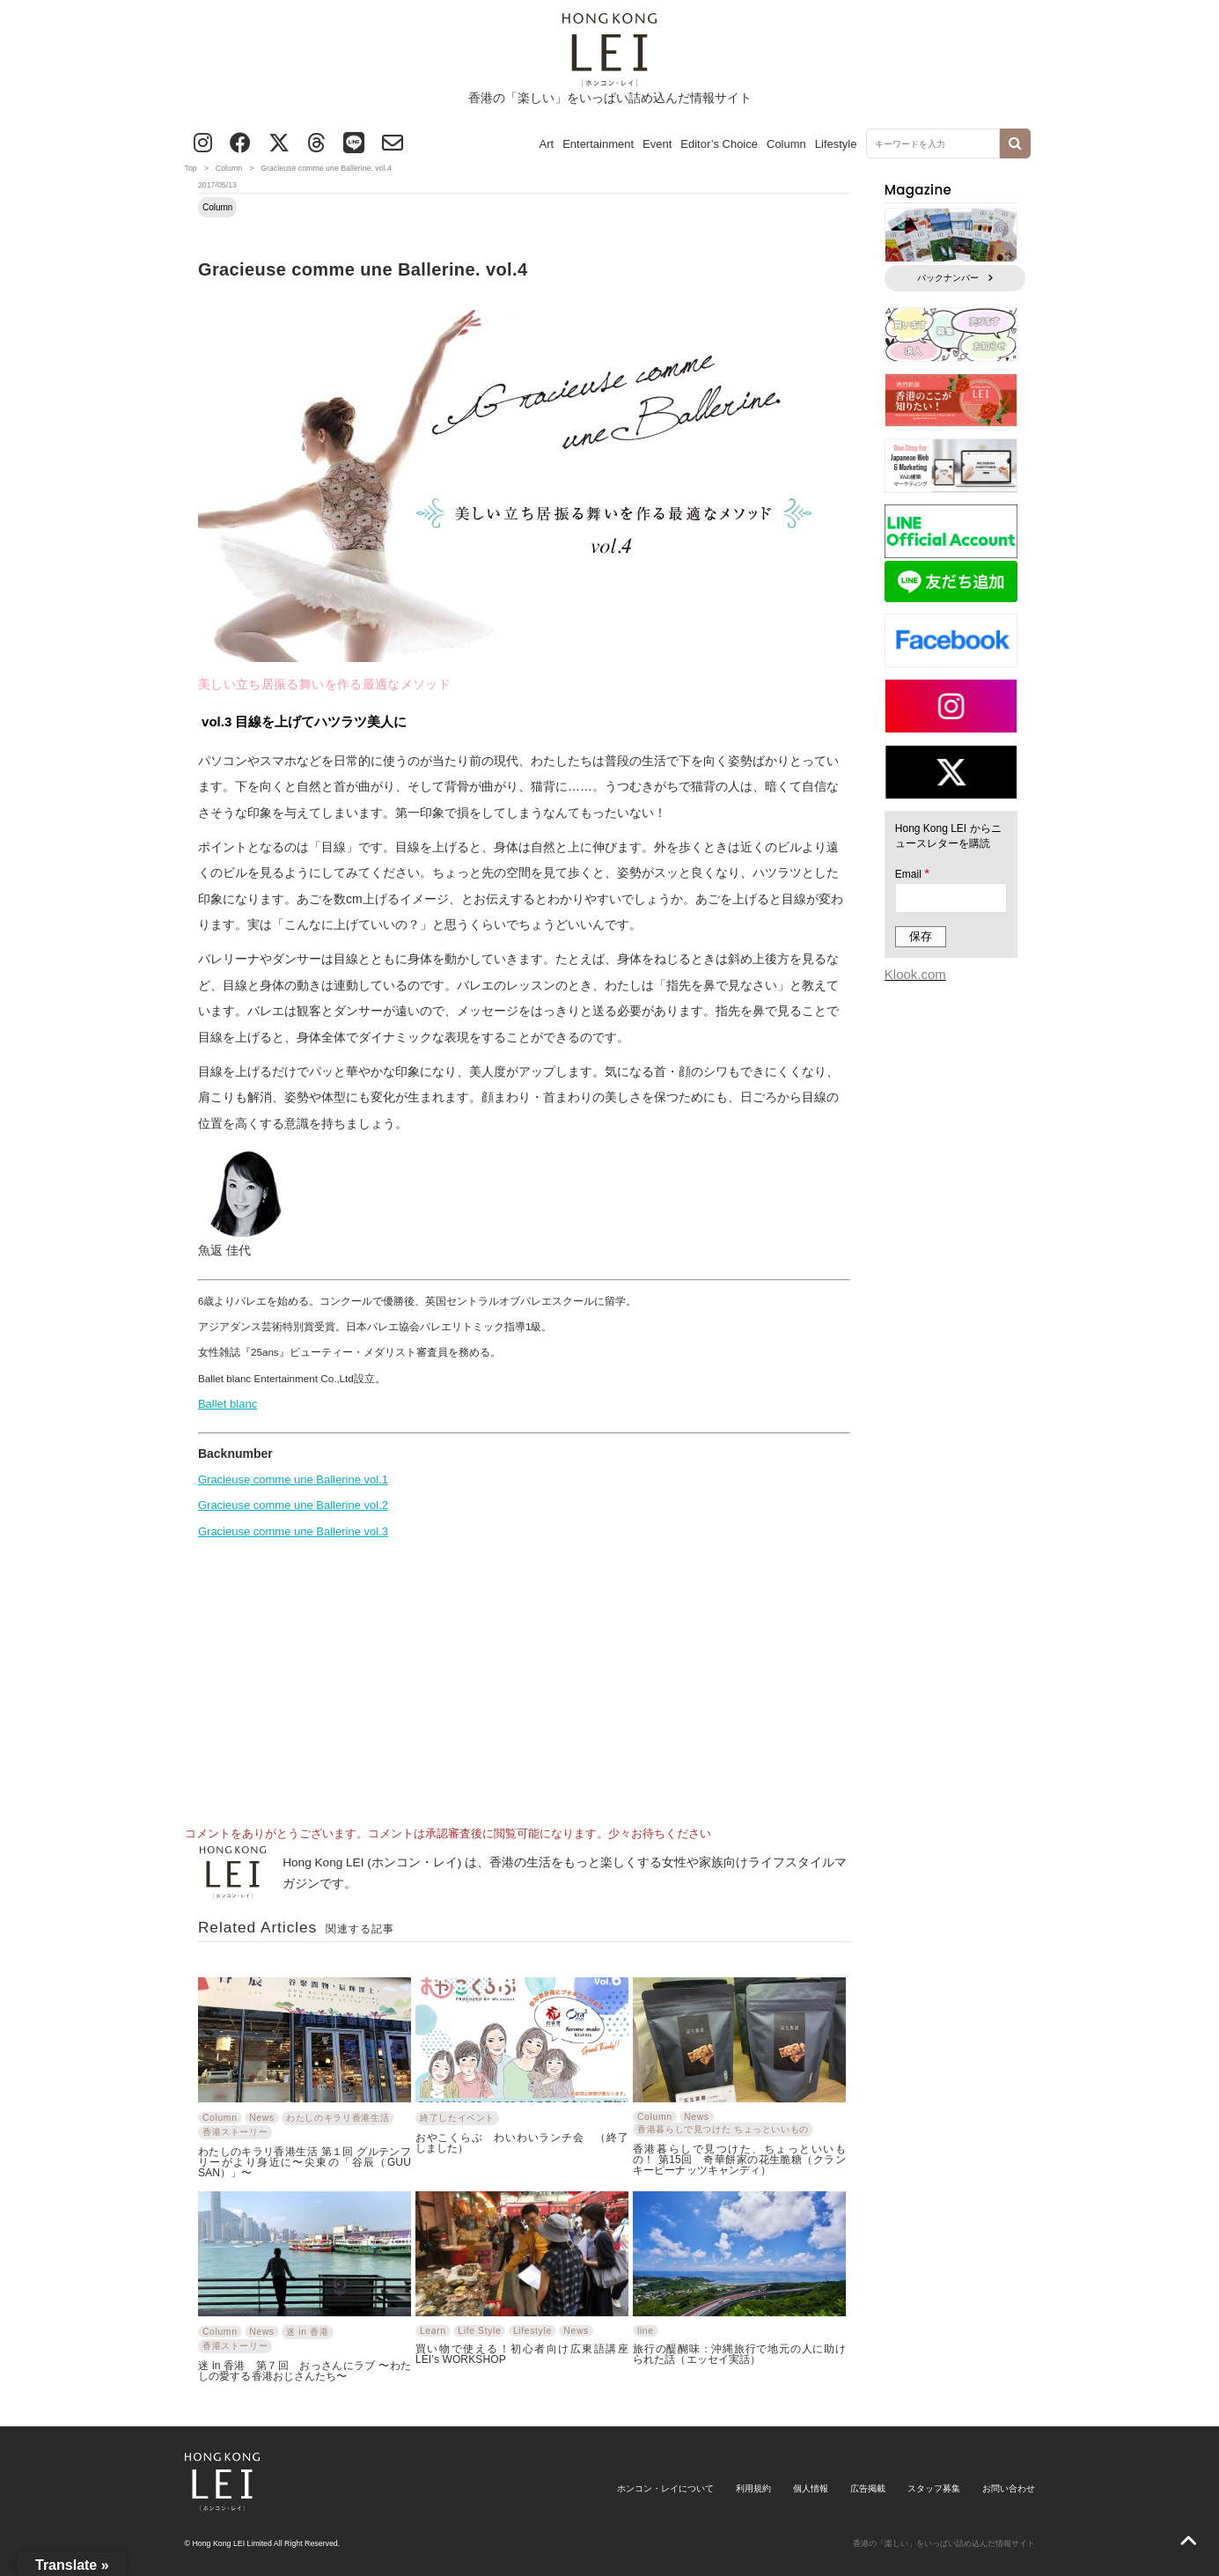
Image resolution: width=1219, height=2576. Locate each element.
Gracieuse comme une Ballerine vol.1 (293, 1479)
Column (786, 144)
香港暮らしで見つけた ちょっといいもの (723, 2129)
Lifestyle (836, 144)
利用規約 (753, 2488)
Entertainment (598, 144)
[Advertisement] (524, 1676)
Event (657, 144)
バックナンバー (955, 278)
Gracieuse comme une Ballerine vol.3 (293, 1531)
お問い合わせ (1008, 2488)
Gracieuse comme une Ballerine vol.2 (293, 1505)
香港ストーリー (235, 2132)
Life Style (479, 2331)
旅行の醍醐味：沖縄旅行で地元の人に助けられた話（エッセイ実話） (739, 2354)
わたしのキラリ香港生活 (337, 2118)
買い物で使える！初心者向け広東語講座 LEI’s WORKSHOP (521, 2354)
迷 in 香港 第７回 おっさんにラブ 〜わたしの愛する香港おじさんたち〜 (304, 2370)
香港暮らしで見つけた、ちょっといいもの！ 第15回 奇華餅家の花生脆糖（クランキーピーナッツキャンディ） (739, 2159)
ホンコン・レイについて (665, 2488)
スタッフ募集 (933, 2488)
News (262, 2118)
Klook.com (915, 974)
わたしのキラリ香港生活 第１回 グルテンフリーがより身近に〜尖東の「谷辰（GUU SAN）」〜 (304, 2161)
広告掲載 (867, 2488)
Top (191, 168)
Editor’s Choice (719, 144)
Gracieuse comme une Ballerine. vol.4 (363, 269)
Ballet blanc (227, 1403)
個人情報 (810, 2488)
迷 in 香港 (307, 2332)
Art (547, 144)
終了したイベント (457, 2118)
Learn (433, 2331)
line (645, 2331)
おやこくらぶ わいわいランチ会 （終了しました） (521, 2142)
